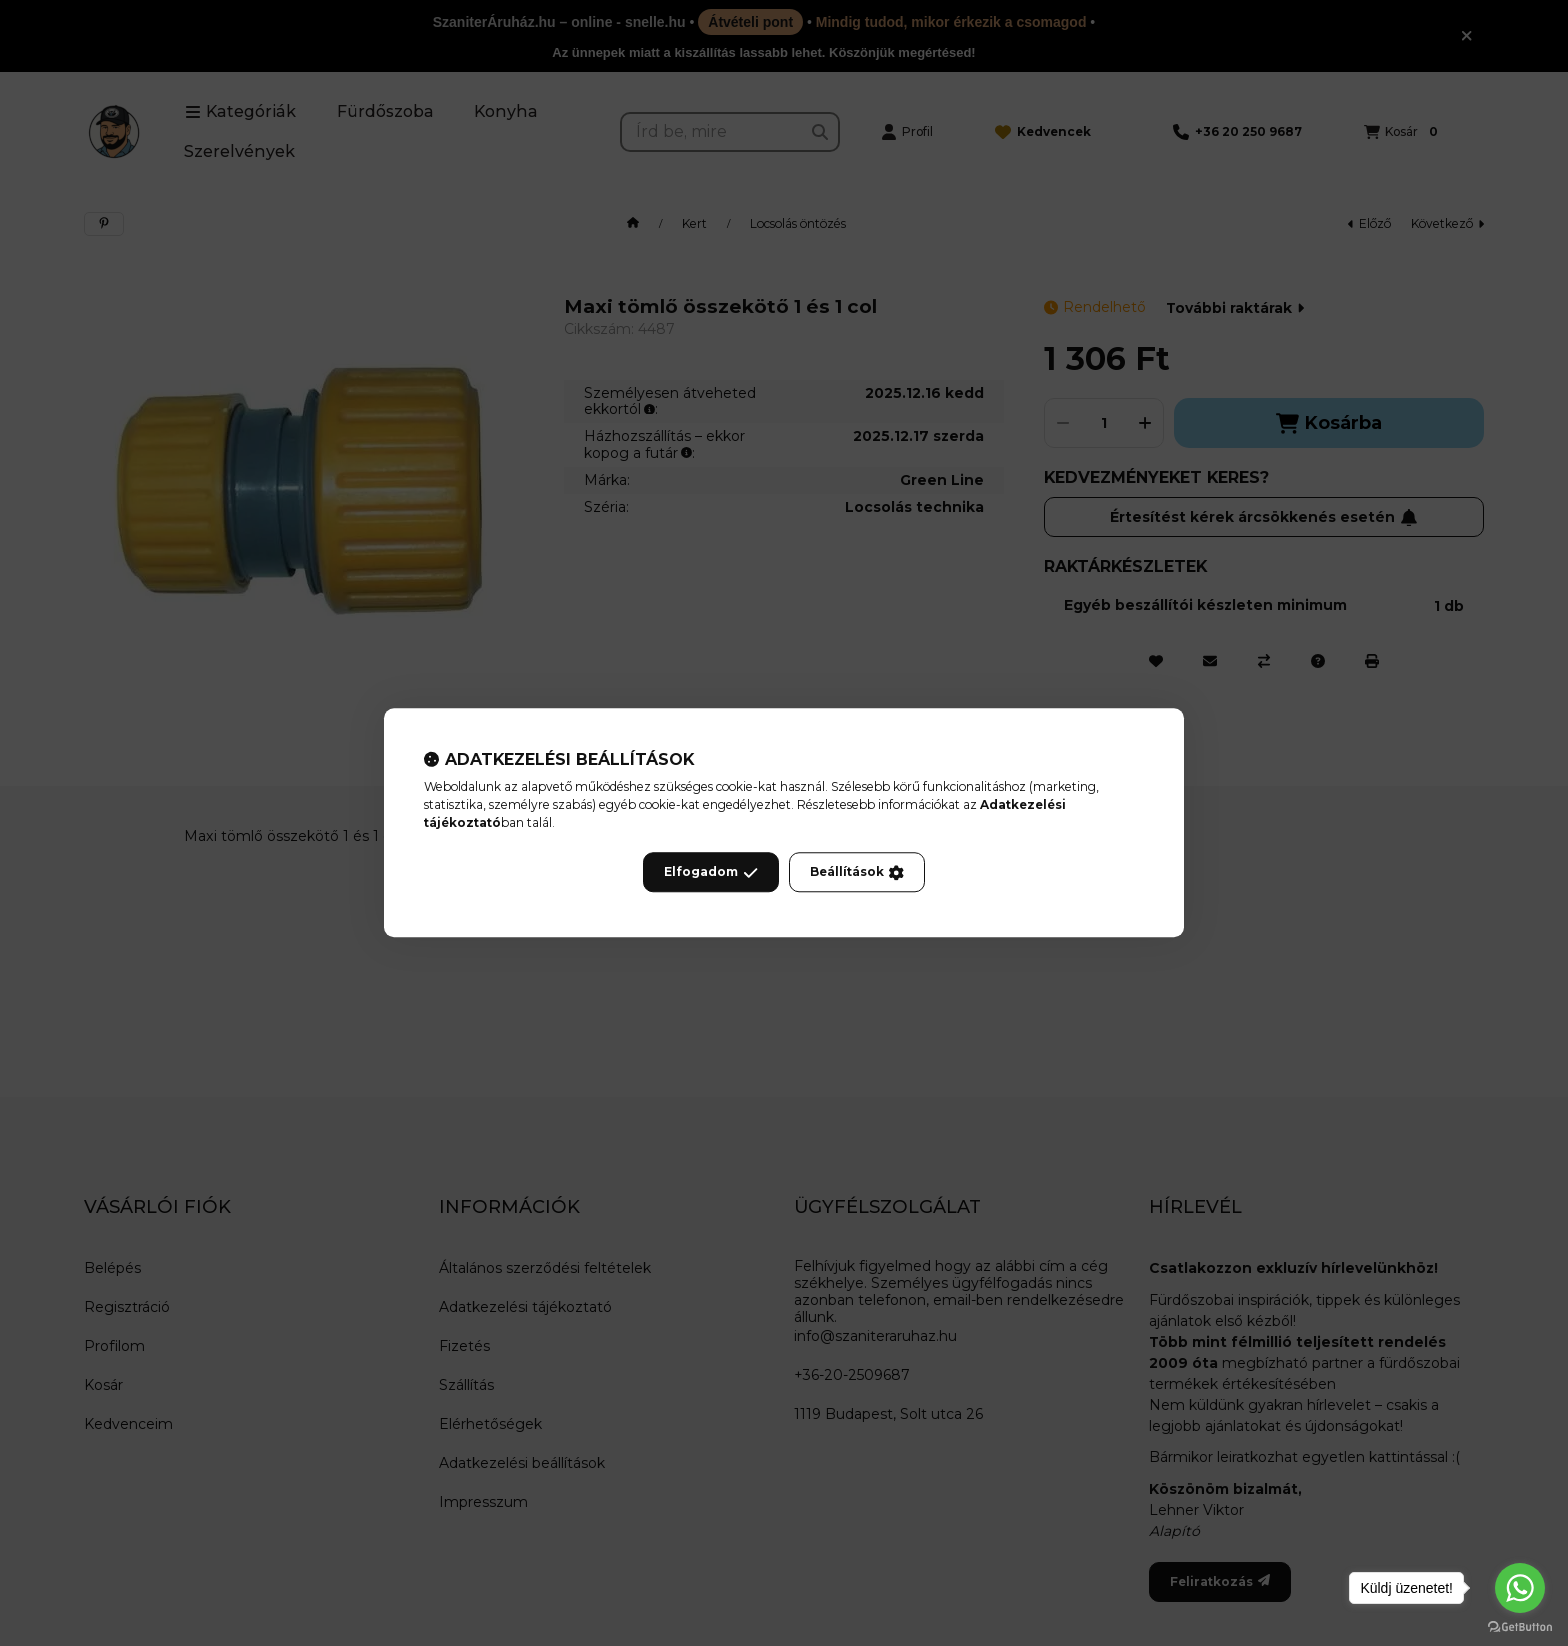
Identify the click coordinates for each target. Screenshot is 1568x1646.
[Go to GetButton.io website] (1520, 1626)
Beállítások (857, 873)
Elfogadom (711, 873)
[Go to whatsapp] (1520, 1588)
